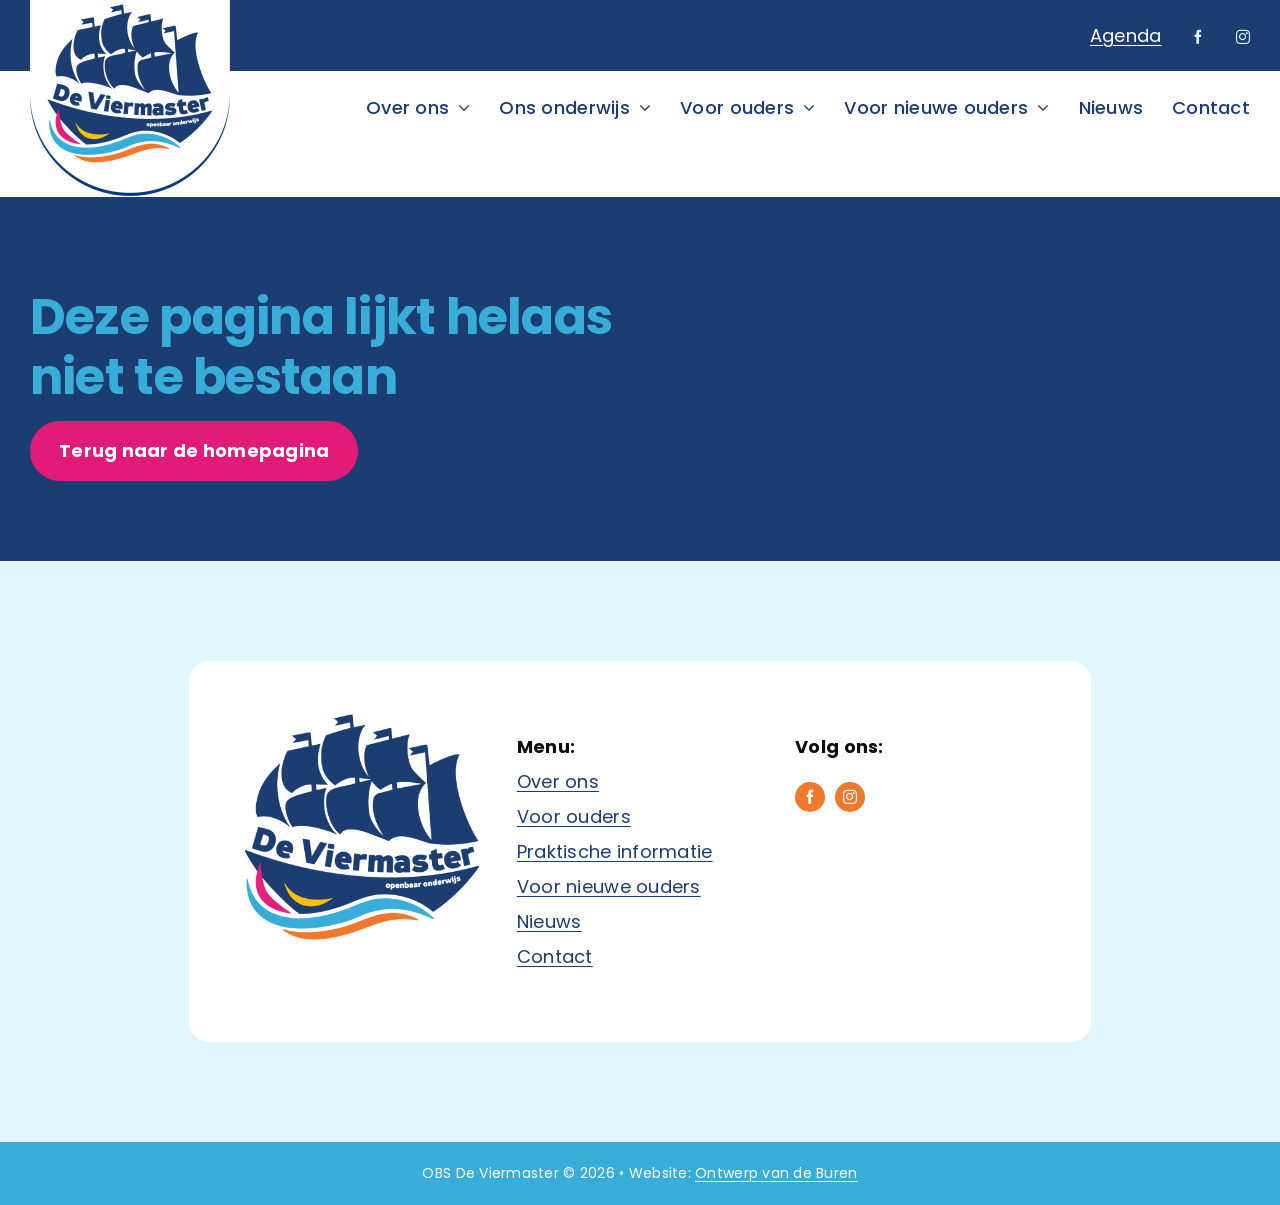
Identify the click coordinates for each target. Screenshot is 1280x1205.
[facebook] (1198, 37)
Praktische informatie (615, 851)
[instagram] (1243, 37)
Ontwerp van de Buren (776, 1173)
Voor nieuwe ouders (609, 886)
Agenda (1126, 35)
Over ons (558, 781)
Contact (555, 956)
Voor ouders (574, 816)
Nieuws (549, 921)
